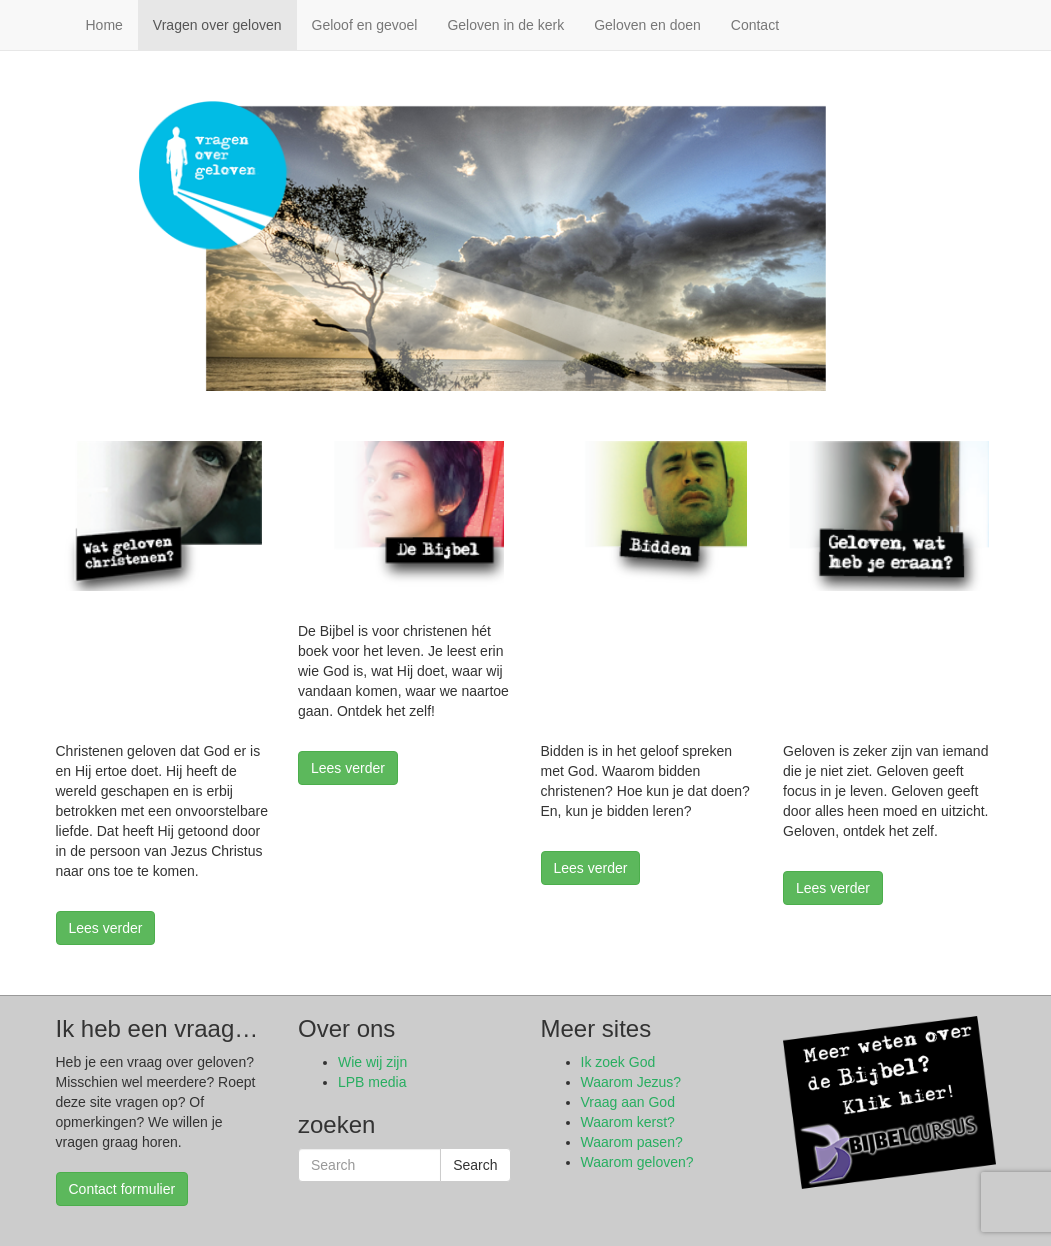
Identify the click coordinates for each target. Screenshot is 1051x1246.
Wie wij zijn (372, 1062)
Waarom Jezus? (631, 1082)
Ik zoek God (618, 1062)
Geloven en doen (647, 25)
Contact (755, 25)
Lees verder (106, 928)
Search (475, 1165)
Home (104, 25)
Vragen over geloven (217, 25)
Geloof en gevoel (365, 25)
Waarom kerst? (628, 1122)
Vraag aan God (628, 1102)
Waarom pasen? (632, 1142)
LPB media (372, 1082)
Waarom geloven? (637, 1162)
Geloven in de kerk (505, 25)
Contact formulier (122, 1189)
